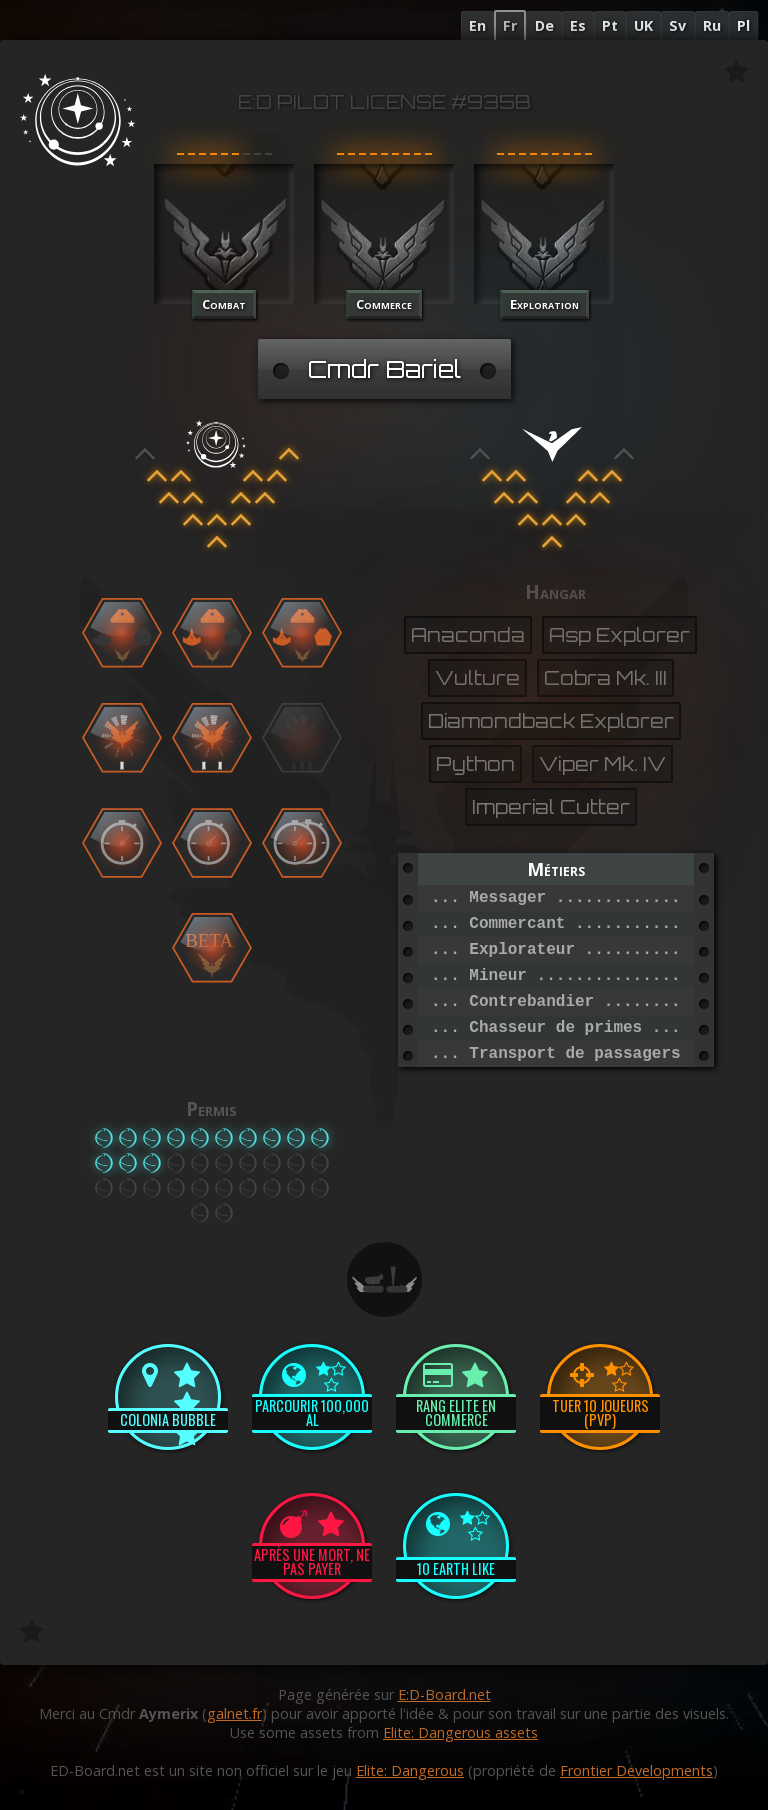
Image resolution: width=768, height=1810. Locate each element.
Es (578, 25)
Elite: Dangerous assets (460, 1732)
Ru (712, 25)
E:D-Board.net (444, 1694)
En (477, 25)
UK (643, 25)
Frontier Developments (636, 1770)
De (544, 25)
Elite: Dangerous (410, 1770)
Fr (510, 25)
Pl (743, 25)
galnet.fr (234, 1713)
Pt (610, 25)
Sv (677, 25)
